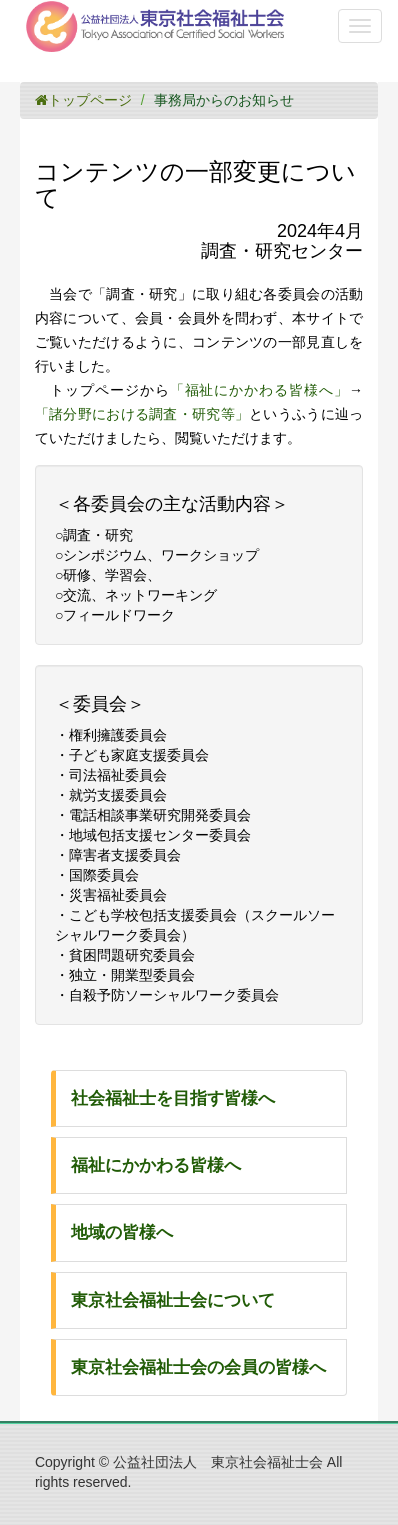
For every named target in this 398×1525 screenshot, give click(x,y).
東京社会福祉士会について (173, 1300)
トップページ (83, 100)
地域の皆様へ (122, 1232)
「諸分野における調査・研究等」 (142, 414)
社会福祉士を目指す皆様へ (173, 1098)
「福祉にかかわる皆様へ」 (260, 390)
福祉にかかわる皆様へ (156, 1165)
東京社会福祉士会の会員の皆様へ (198, 1367)
